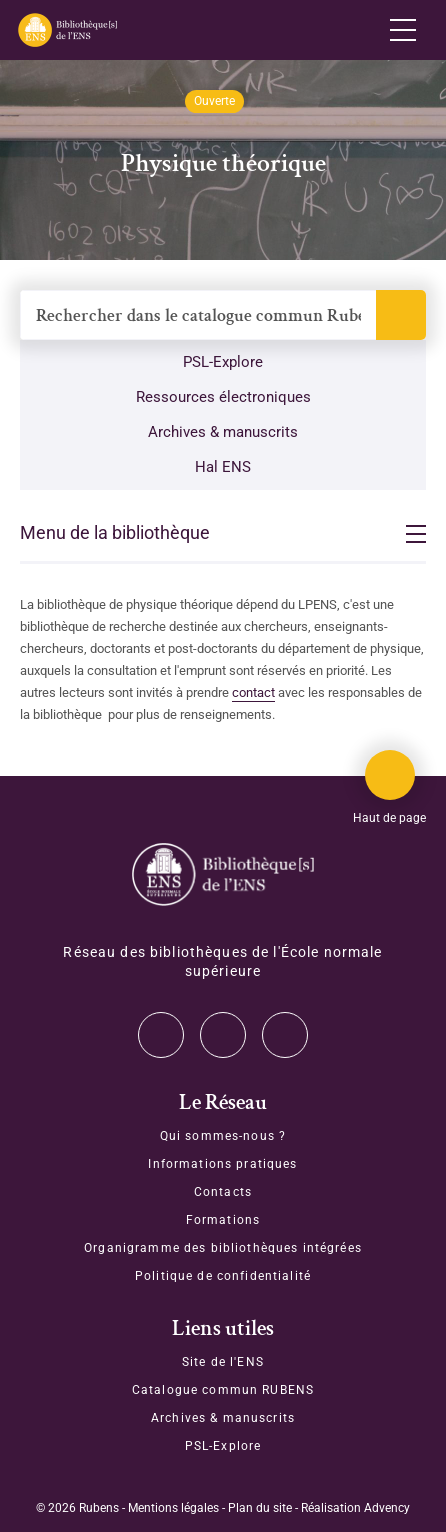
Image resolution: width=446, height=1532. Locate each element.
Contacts (223, 1192)
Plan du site (260, 1508)
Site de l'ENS (223, 1362)
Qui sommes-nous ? (223, 1136)
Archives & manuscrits (223, 432)
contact (253, 692)
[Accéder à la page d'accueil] (223, 874)
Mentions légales (173, 1508)
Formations (223, 1220)
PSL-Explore (223, 362)
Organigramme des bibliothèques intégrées (223, 1248)
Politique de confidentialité (223, 1276)
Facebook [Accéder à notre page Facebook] (285, 1035)
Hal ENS (223, 467)
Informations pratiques (222, 1164)
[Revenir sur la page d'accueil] (67, 30)
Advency (387, 1508)
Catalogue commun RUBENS (223, 1390)
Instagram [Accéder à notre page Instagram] (223, 1035)
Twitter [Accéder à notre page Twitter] (161, 1035)
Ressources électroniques (223, 397)
